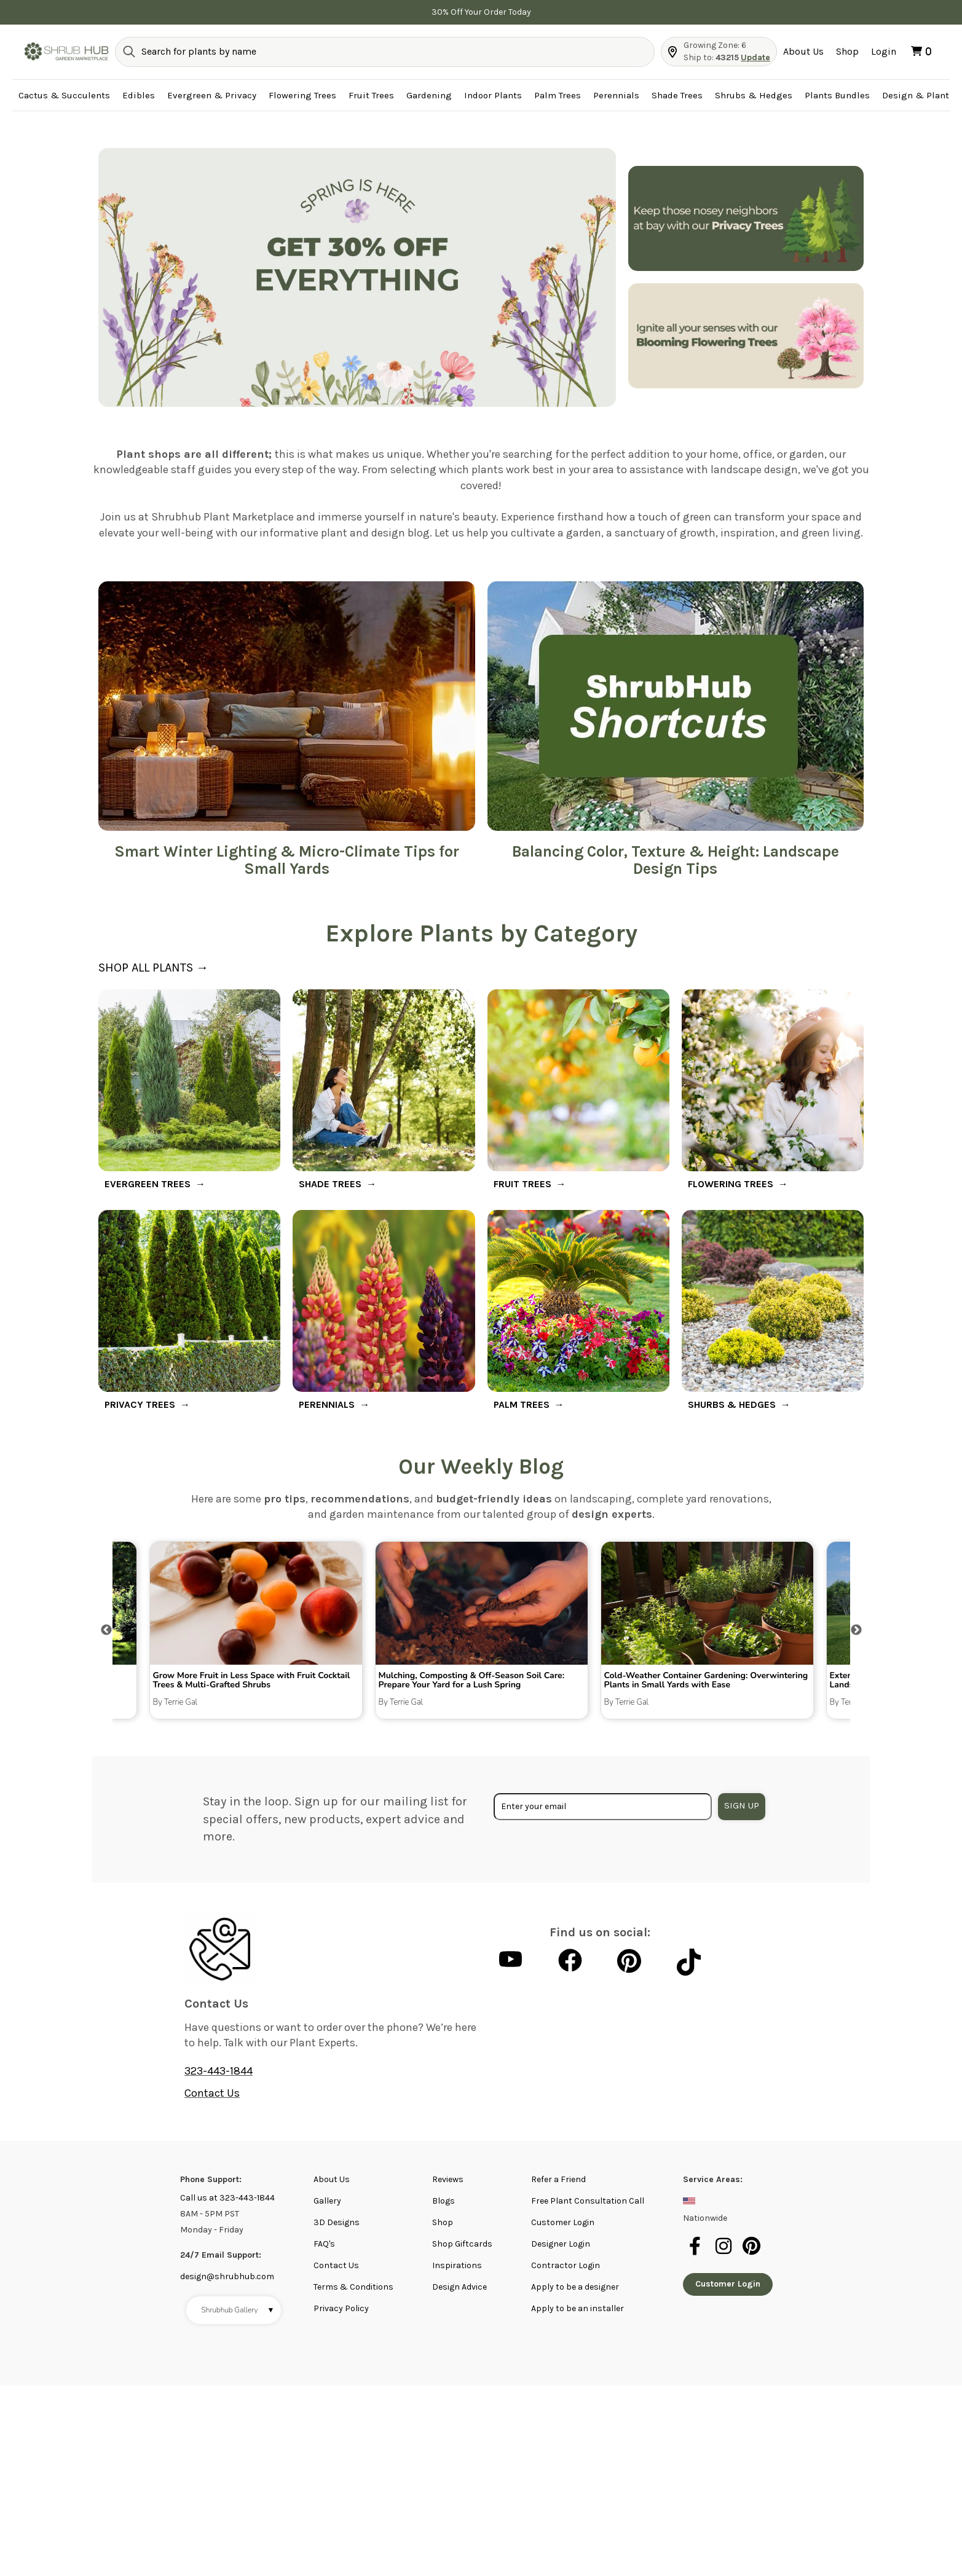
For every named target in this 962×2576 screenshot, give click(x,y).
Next (856, 1630)
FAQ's (324, 2244)
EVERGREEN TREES (147, 1184)
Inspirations (457, 2265)
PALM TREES (522, 1404)
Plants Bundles (837, 95)
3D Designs (336, 2222)
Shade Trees (677, 95)
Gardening (429, 95)
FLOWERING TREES (730, 1184)
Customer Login (562, 2222)
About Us (803, 51)
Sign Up (741, 1805)
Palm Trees (557, 95)
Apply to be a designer (575, 2287)
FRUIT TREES (522, 1184)
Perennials (616, 95)
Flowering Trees (302, 95)
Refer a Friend (558, 2179)
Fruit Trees (371, 95)
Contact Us (212, 2093)
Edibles (138, 95)
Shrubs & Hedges (753, 95)
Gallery (327, 2201)
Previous (106, 1630)
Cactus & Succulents (64, 95)
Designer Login (560, 2244)
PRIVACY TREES (139, 1404)
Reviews (447, 2179)
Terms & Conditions (353, 2287)
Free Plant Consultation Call (587, 2201)
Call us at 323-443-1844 (227, 2198)
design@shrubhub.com (227, 2276)
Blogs (443, 2201)
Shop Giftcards (462, 2244)
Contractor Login (565, 2265)
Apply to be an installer (577, 2308)
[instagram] (725, 2253)
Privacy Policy (341, 2308)
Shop (847, 51)
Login (883, 51)
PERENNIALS (327, 1404)
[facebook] (697, 2253)
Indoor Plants (493, 95)
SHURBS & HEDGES (732, 1404)
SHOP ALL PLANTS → (153, 967)
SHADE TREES (330, 1184)
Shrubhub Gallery (238, 2310)
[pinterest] (752, 2253)
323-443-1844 (218, 2071)
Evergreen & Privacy (211, 95)
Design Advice (459, 2287)
